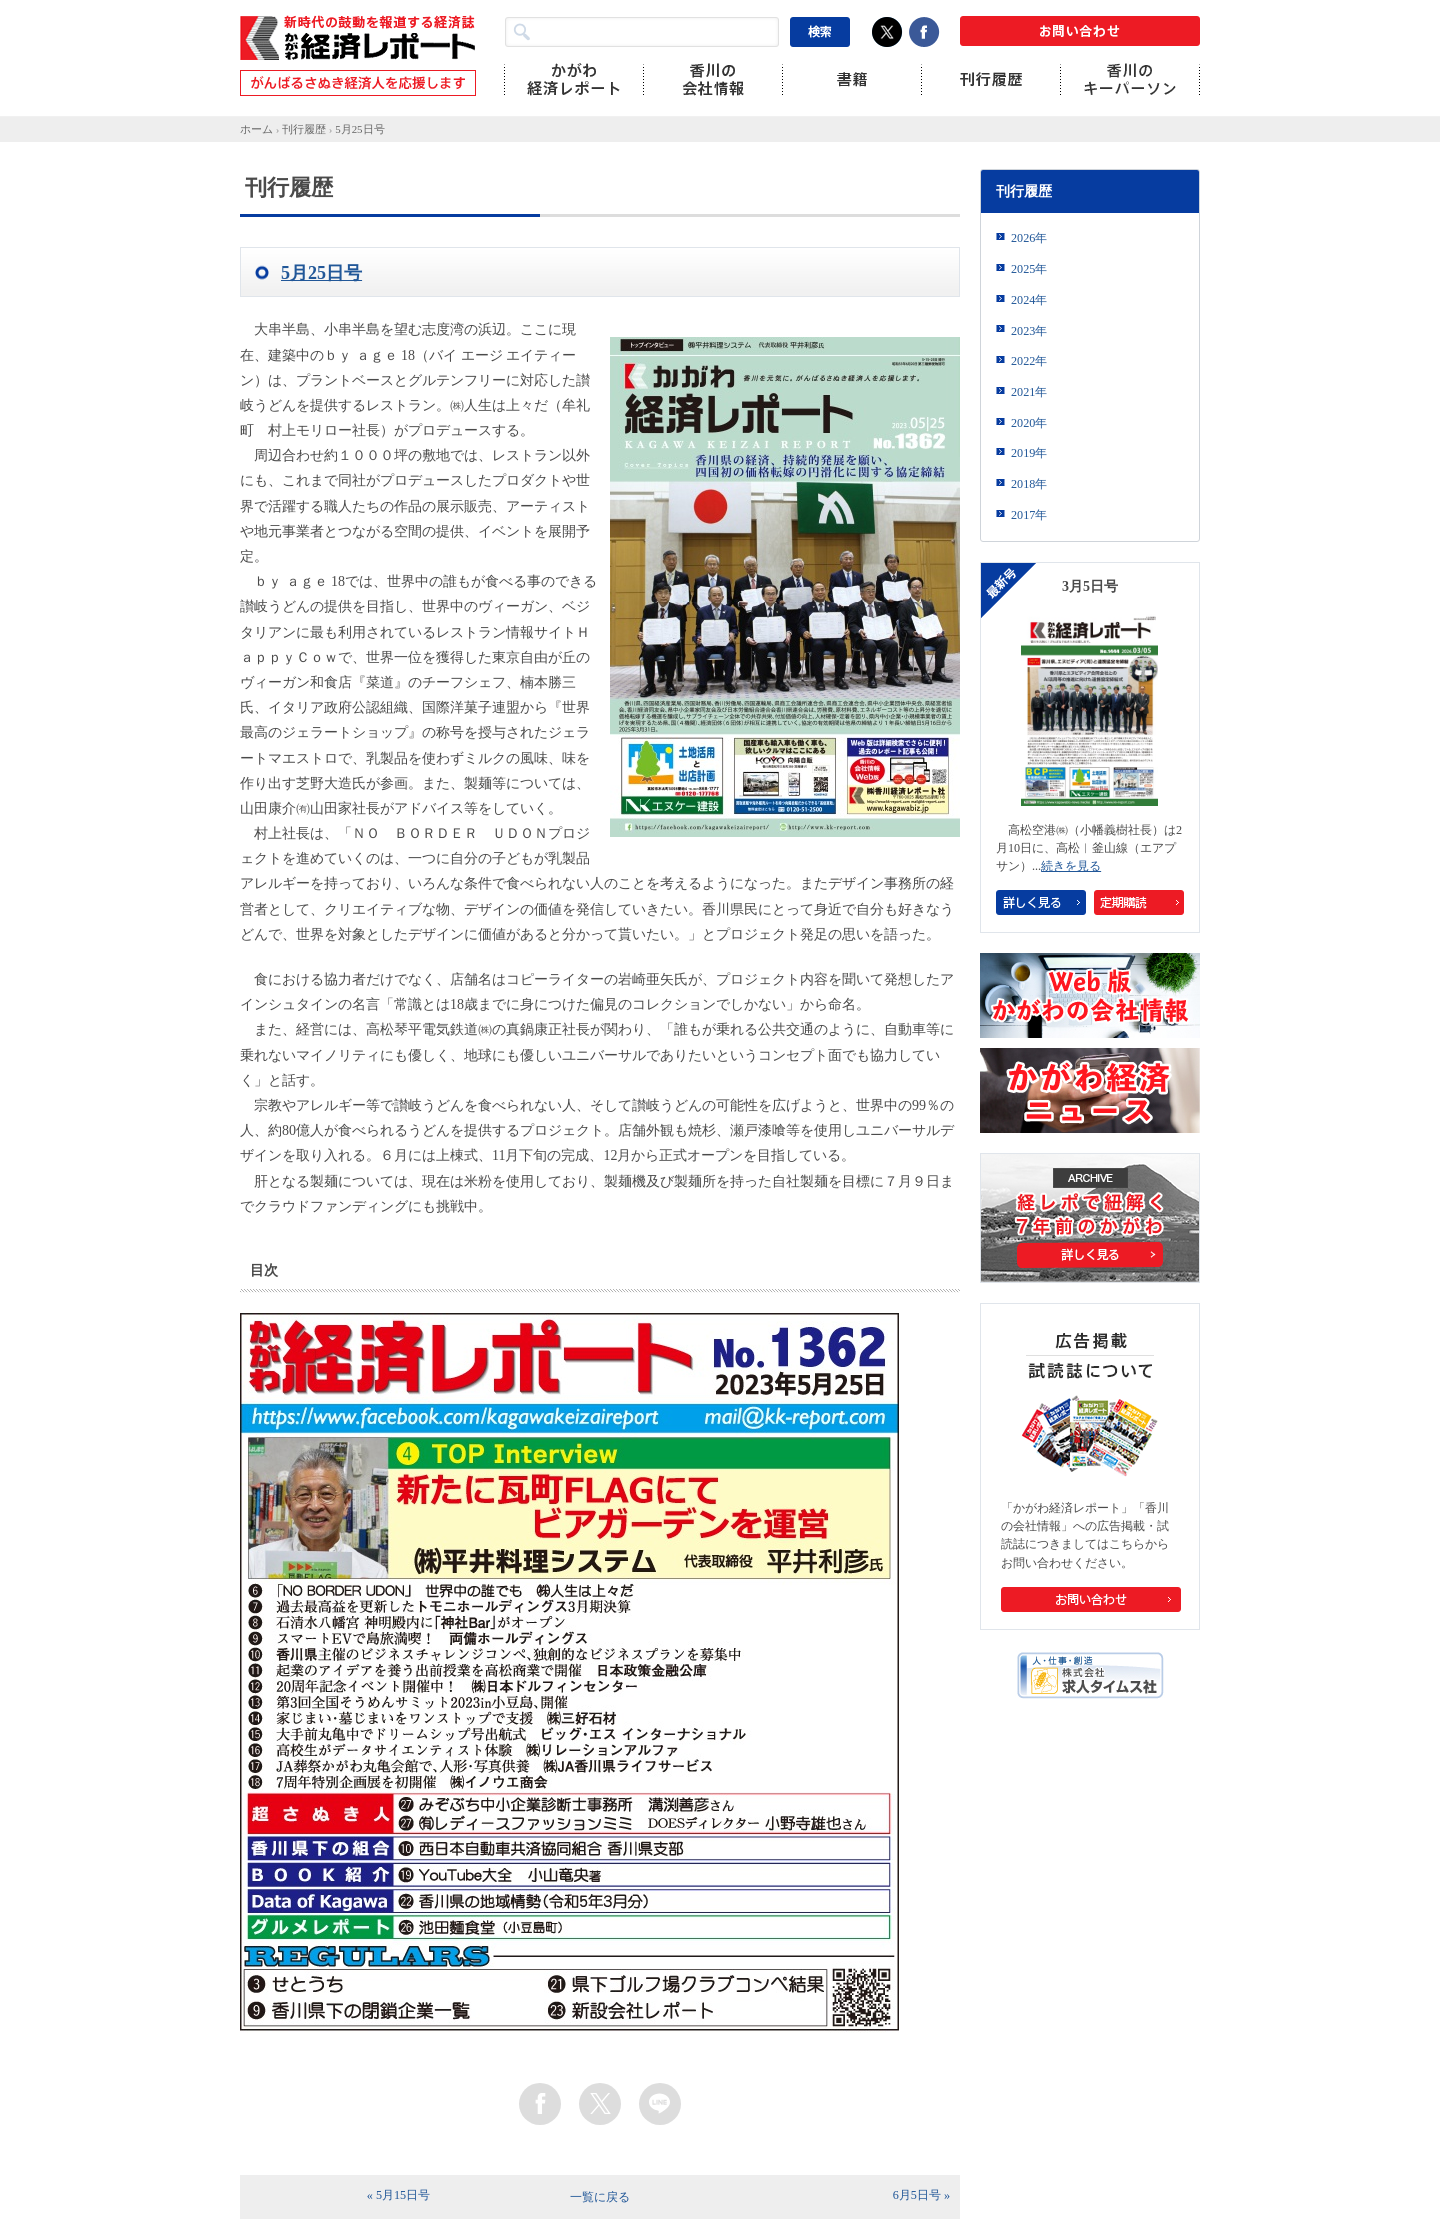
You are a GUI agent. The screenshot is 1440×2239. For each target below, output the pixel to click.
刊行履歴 (304, 129)
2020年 (1029, 423)
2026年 (1029, 238)
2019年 (1029, 453)
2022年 (1029, 361)
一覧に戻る (600, 2197)
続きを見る (1071, 866)
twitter (600, 2104)
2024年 (1029, 300)
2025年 (1029, 269)
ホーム (256, 129)
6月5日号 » (921, 2195)
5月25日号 (359, 129)
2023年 (1029, 331)
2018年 (1029, 484)
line (660, 2104)
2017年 (1029, 515)
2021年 (1029, 392)
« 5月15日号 (398, 2195)
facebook (540, 2104)
